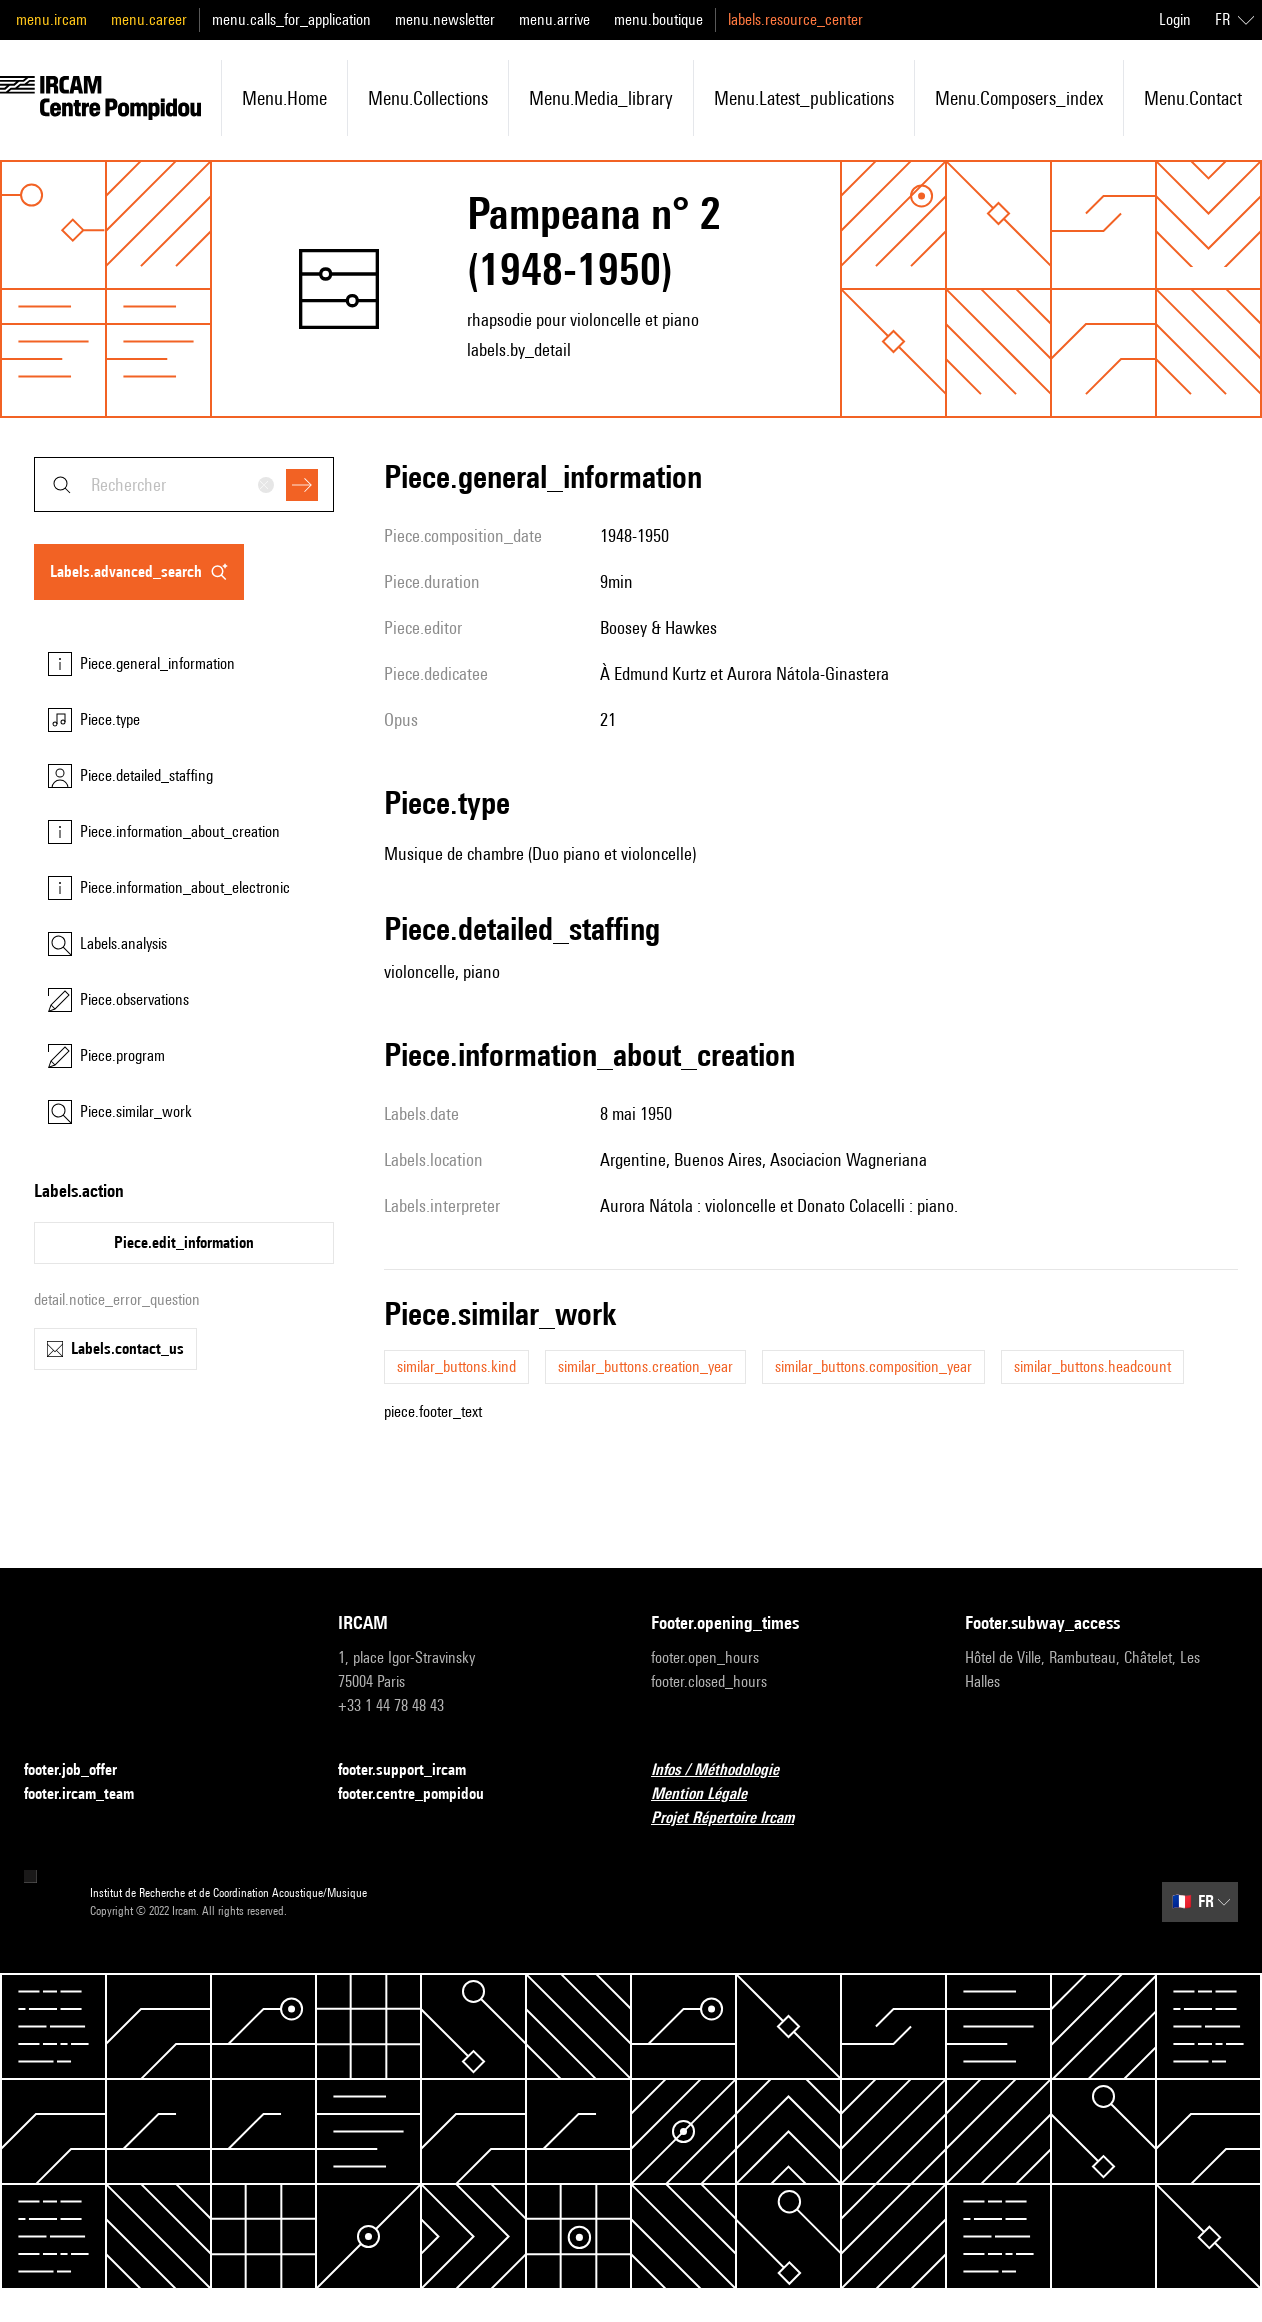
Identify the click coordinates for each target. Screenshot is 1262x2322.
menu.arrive (554, 19)
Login (1175, 19)
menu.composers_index (1019, 98)
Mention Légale (711, 1794)
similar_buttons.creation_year (645, 1366)
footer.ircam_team (91, 1794)
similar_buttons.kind (456, 1366)
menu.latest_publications (804, 98)
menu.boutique (658, 19)
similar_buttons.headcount (1092, 1366)
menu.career (149, 19)
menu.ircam (51, 19)
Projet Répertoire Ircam (734, 1818)
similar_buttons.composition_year (873, 1366)
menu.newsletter (445, 19)
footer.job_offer (82, 1770)
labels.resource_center (795, 19)
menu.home (284, 98)
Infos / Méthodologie (727, 1770)
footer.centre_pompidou (423, 1794)
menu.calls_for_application (291, 19)
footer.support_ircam (414, 1770)
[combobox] (184, 484)
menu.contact (1193, 98)
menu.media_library (601, 98)
